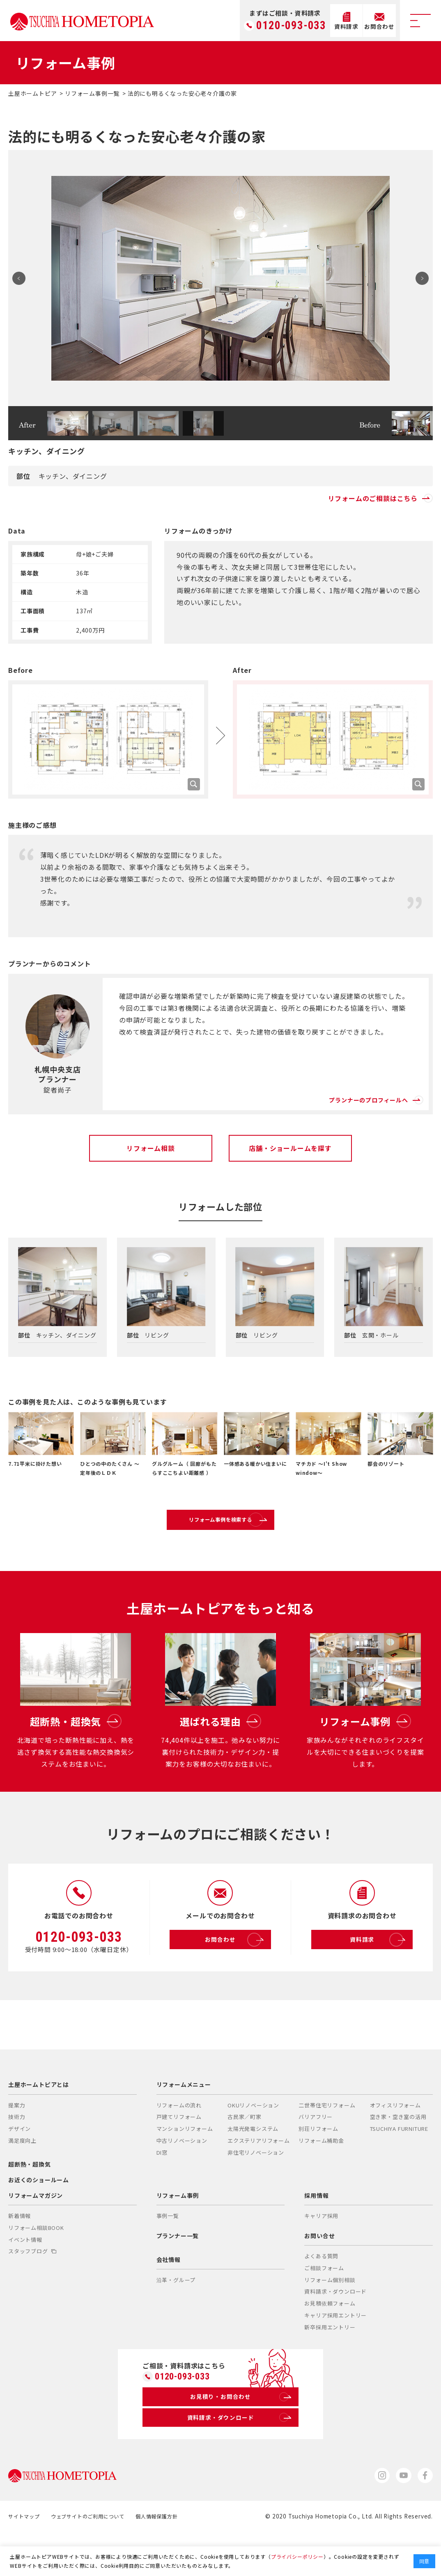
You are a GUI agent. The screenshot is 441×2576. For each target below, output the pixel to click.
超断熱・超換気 (29, 2201)
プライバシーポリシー (297, 2556)
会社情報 (168, 2297)
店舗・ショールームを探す (290, 1148)
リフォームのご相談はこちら (380, 498)
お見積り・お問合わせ (239, 2437)
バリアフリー (316, 2154)
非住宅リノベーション (255, 2190)
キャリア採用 (321, 2253)
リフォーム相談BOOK (36, 2265)
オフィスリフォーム (395, 2142)
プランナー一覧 (177, 2273)
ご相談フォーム (324, 2305)
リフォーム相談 (150, 1148)
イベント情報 (25, 2277)
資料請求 (379, 1978)
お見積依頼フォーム (329, 2341)
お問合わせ (235, 1978)
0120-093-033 (291, 25)
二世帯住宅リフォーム (327, 2142)
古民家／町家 (244, 2154)
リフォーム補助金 (321, 2178)
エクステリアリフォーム (258, 2178)
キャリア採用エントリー (335, 2353)
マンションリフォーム (184, 2166)
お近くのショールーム (38, 2217)
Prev (22, 278)
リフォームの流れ (179, 2142)
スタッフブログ (32, 2289)
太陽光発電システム (252, 2166)
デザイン (19, 2166)
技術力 (16, 2154)
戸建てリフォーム (179, 2154)
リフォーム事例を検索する (239, 1527)
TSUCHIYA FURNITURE (399, 2166)
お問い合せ (319, 2273)
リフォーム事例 (177, 2233)
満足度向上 (22, 2178)
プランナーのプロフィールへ (365, 1092)
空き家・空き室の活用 (398, 2154)
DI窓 (162, 2190)
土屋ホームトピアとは (38, 2122)
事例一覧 (167, 2253)
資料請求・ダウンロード (335, 2329)
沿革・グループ (176, 2318)
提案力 (16, 2142)
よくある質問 (321, 2294)
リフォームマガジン (35, 2233)
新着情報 (19, 2253)
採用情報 (316, 2233)
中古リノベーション (181, 2178)
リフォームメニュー (183, 2122)
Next (419, 278)
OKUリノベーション (253, 2142)
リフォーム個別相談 (329, 2317)
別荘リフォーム (318, 2166)
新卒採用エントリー (329, 2364)
